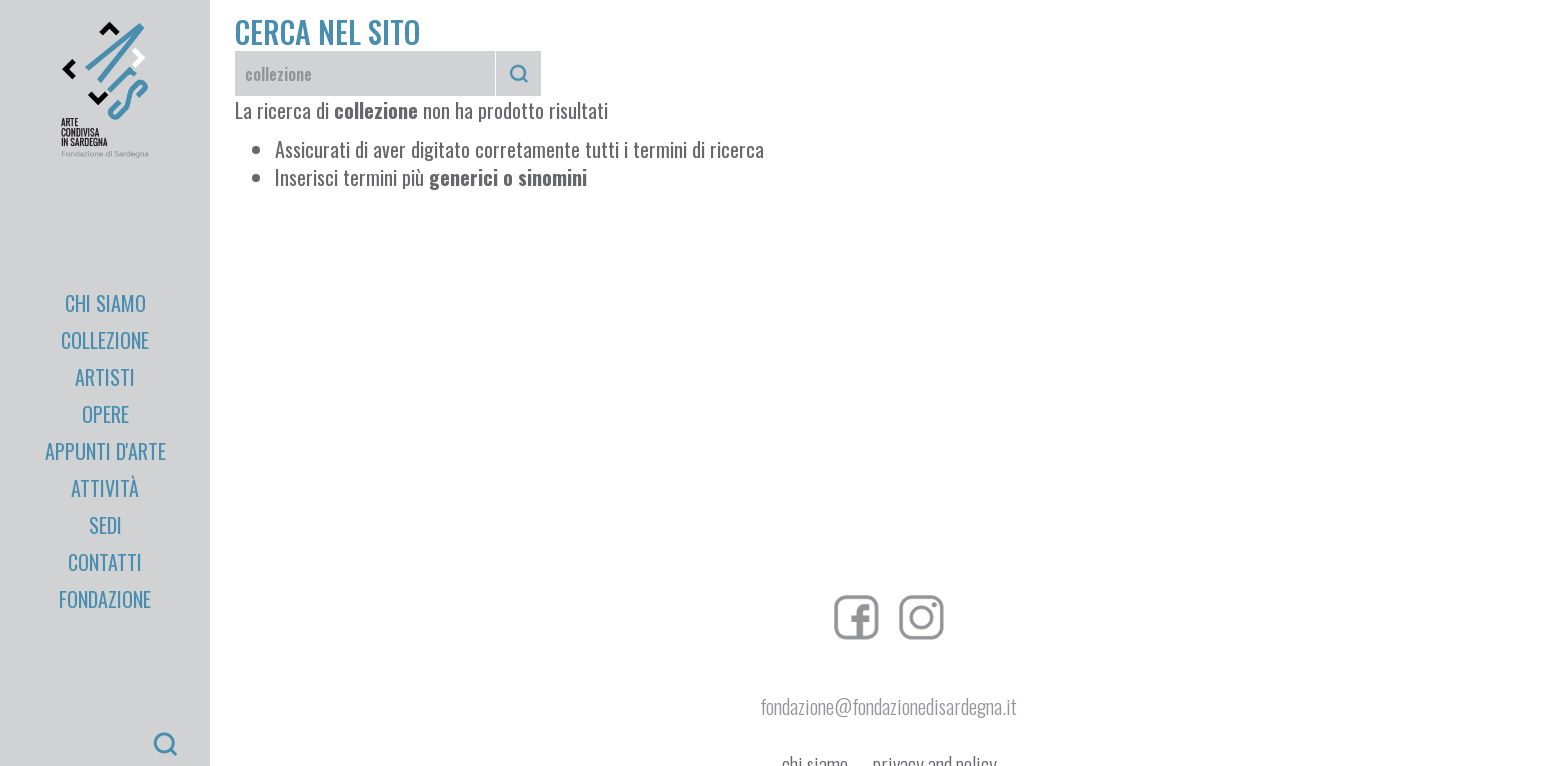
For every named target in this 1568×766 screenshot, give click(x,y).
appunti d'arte (105, 451)
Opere (105, 414)
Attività (105, 488)
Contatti (105, 562)
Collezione (105, 340)
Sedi (105, 525)
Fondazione (105, 599)
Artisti (105, 377)
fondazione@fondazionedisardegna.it (888, 706)
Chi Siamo (105, 303)
